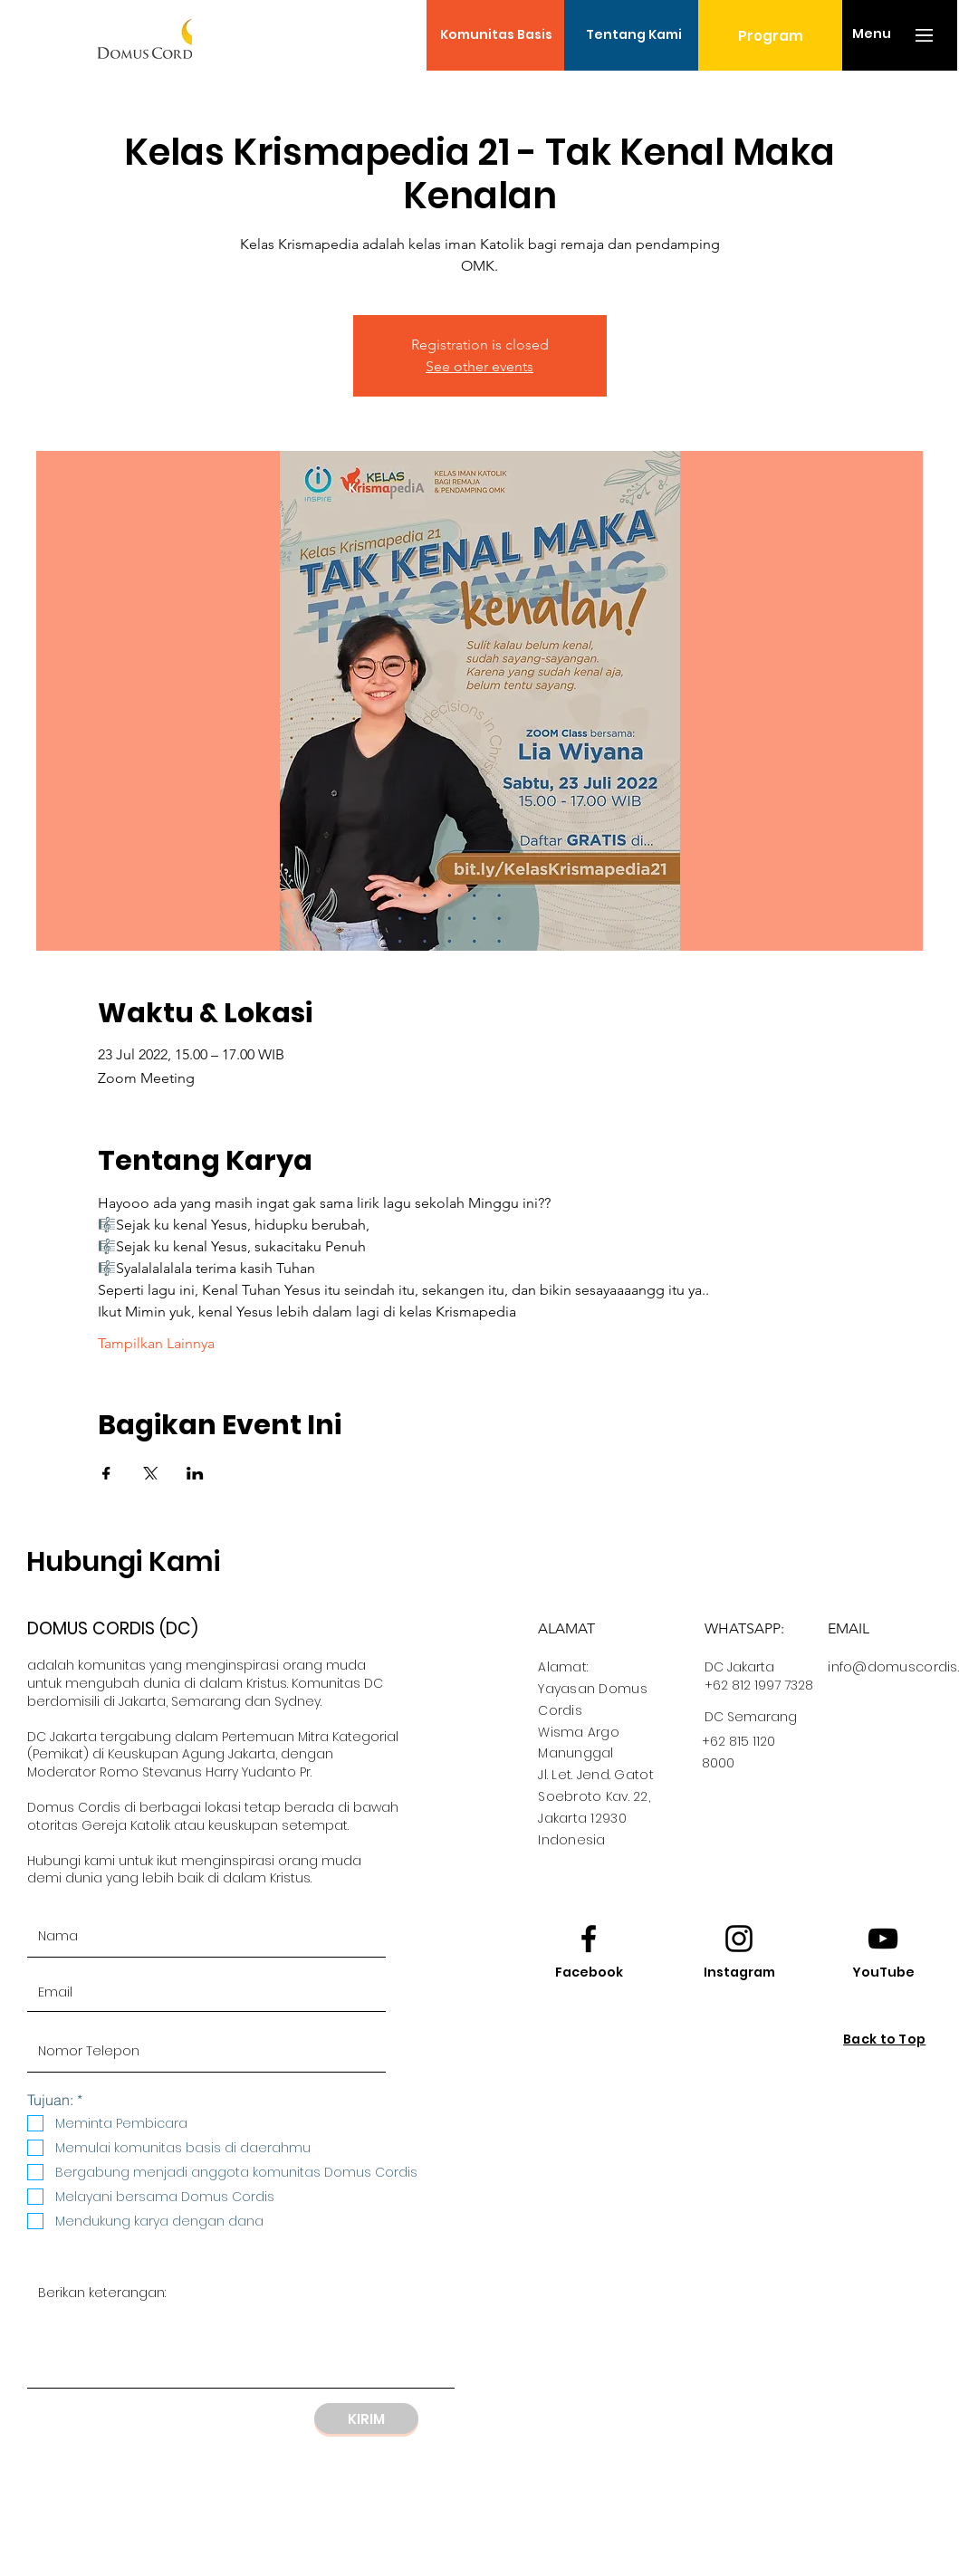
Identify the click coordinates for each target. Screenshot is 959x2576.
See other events (479, 366)
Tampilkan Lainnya (156, 1343)
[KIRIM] (366, 2418)
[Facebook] (588, 1972)
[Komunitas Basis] (496, 35)
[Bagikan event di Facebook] (106, 1474)
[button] (871, 34)
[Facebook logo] (589, 1938)
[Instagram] (739, 1972)
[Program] (770, 35)
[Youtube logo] (883, 1938)
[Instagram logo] (739, 1938)
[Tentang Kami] (634, 35)
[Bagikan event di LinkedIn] (195, 1474)
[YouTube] (883, 1972)
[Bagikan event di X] (150, 1474)
